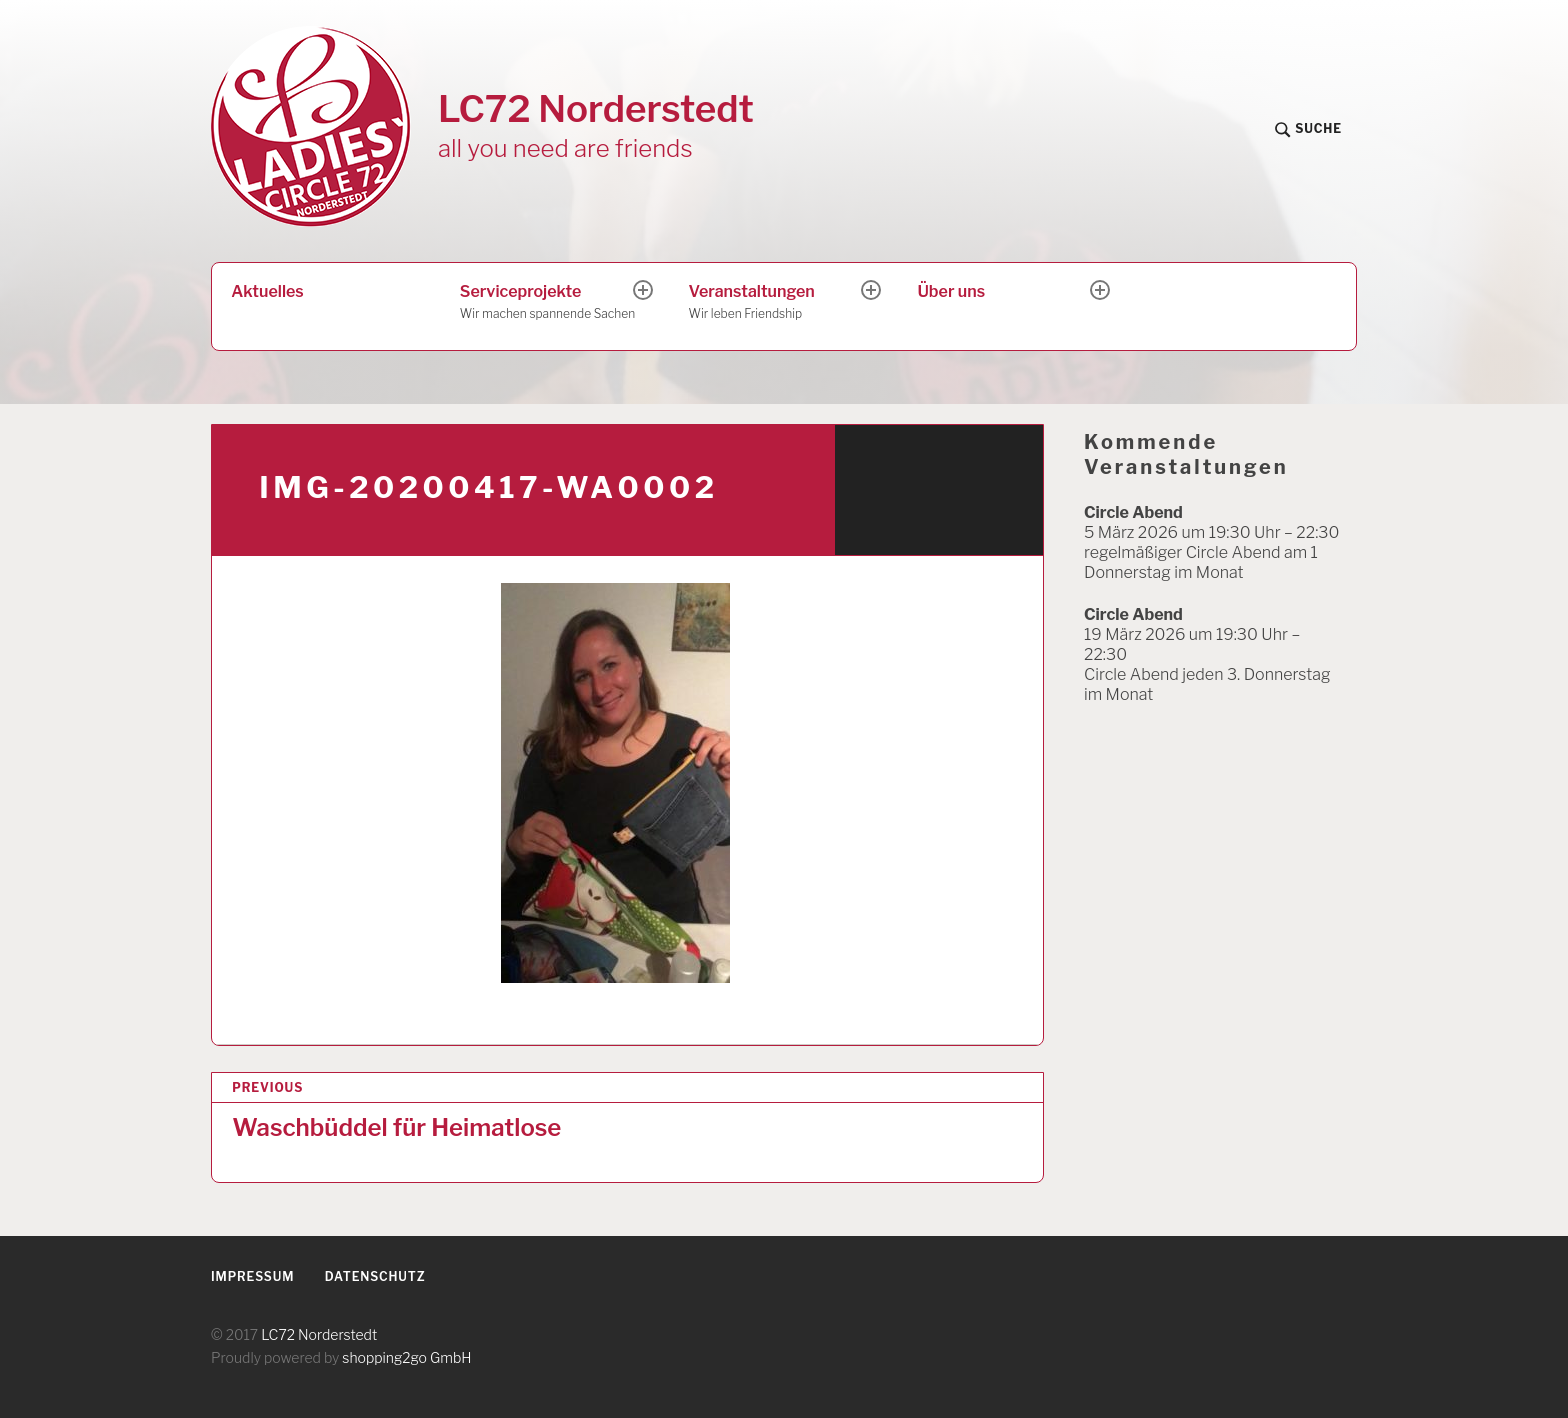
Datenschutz (375, 1276)
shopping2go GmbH (406, 1357)
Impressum (252, 1276)
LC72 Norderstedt (596, 108)
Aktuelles (267, 291)
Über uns (951, 291)
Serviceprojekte (548, 303)
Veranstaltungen (777, 303)
